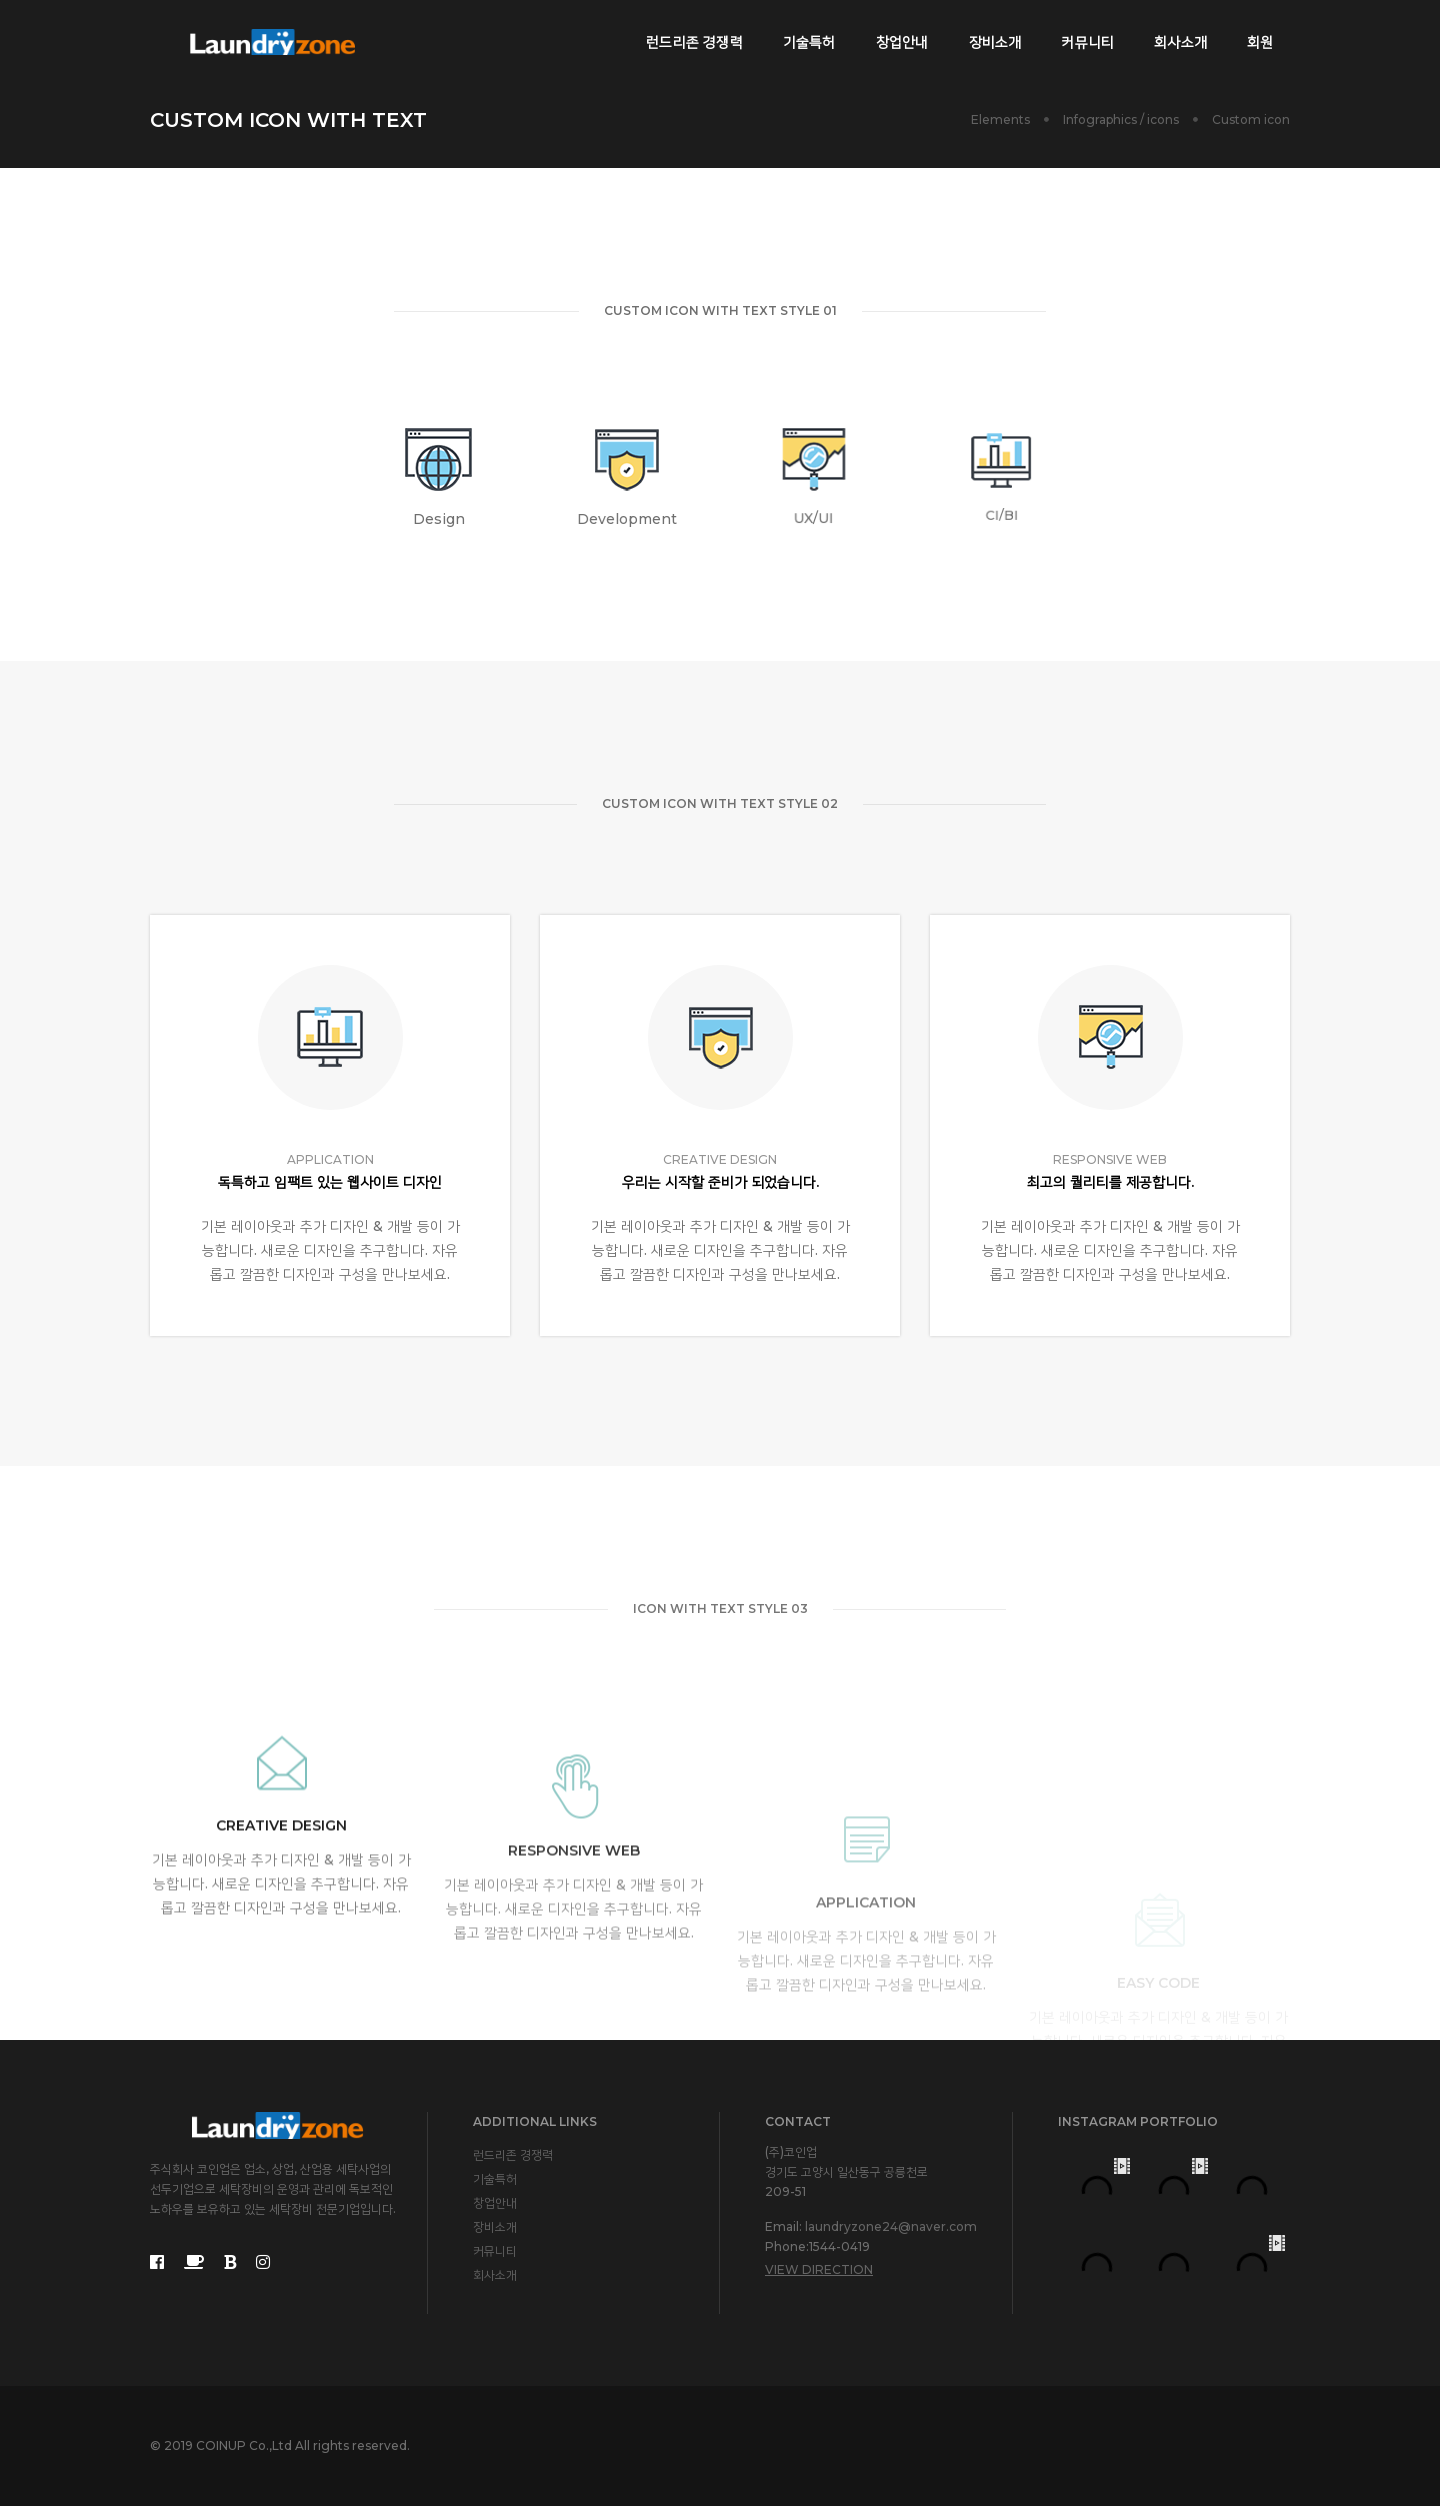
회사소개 (1177, 36)
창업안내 (898, 36)
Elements (1000, 119)
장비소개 (991, 36)
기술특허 (805, 36)
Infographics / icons (1121, 119)
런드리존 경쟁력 (691, 36)
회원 (1257, 36)
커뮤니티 (1084, 36)
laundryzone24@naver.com (891, 2226)
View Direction (819, 2269)
